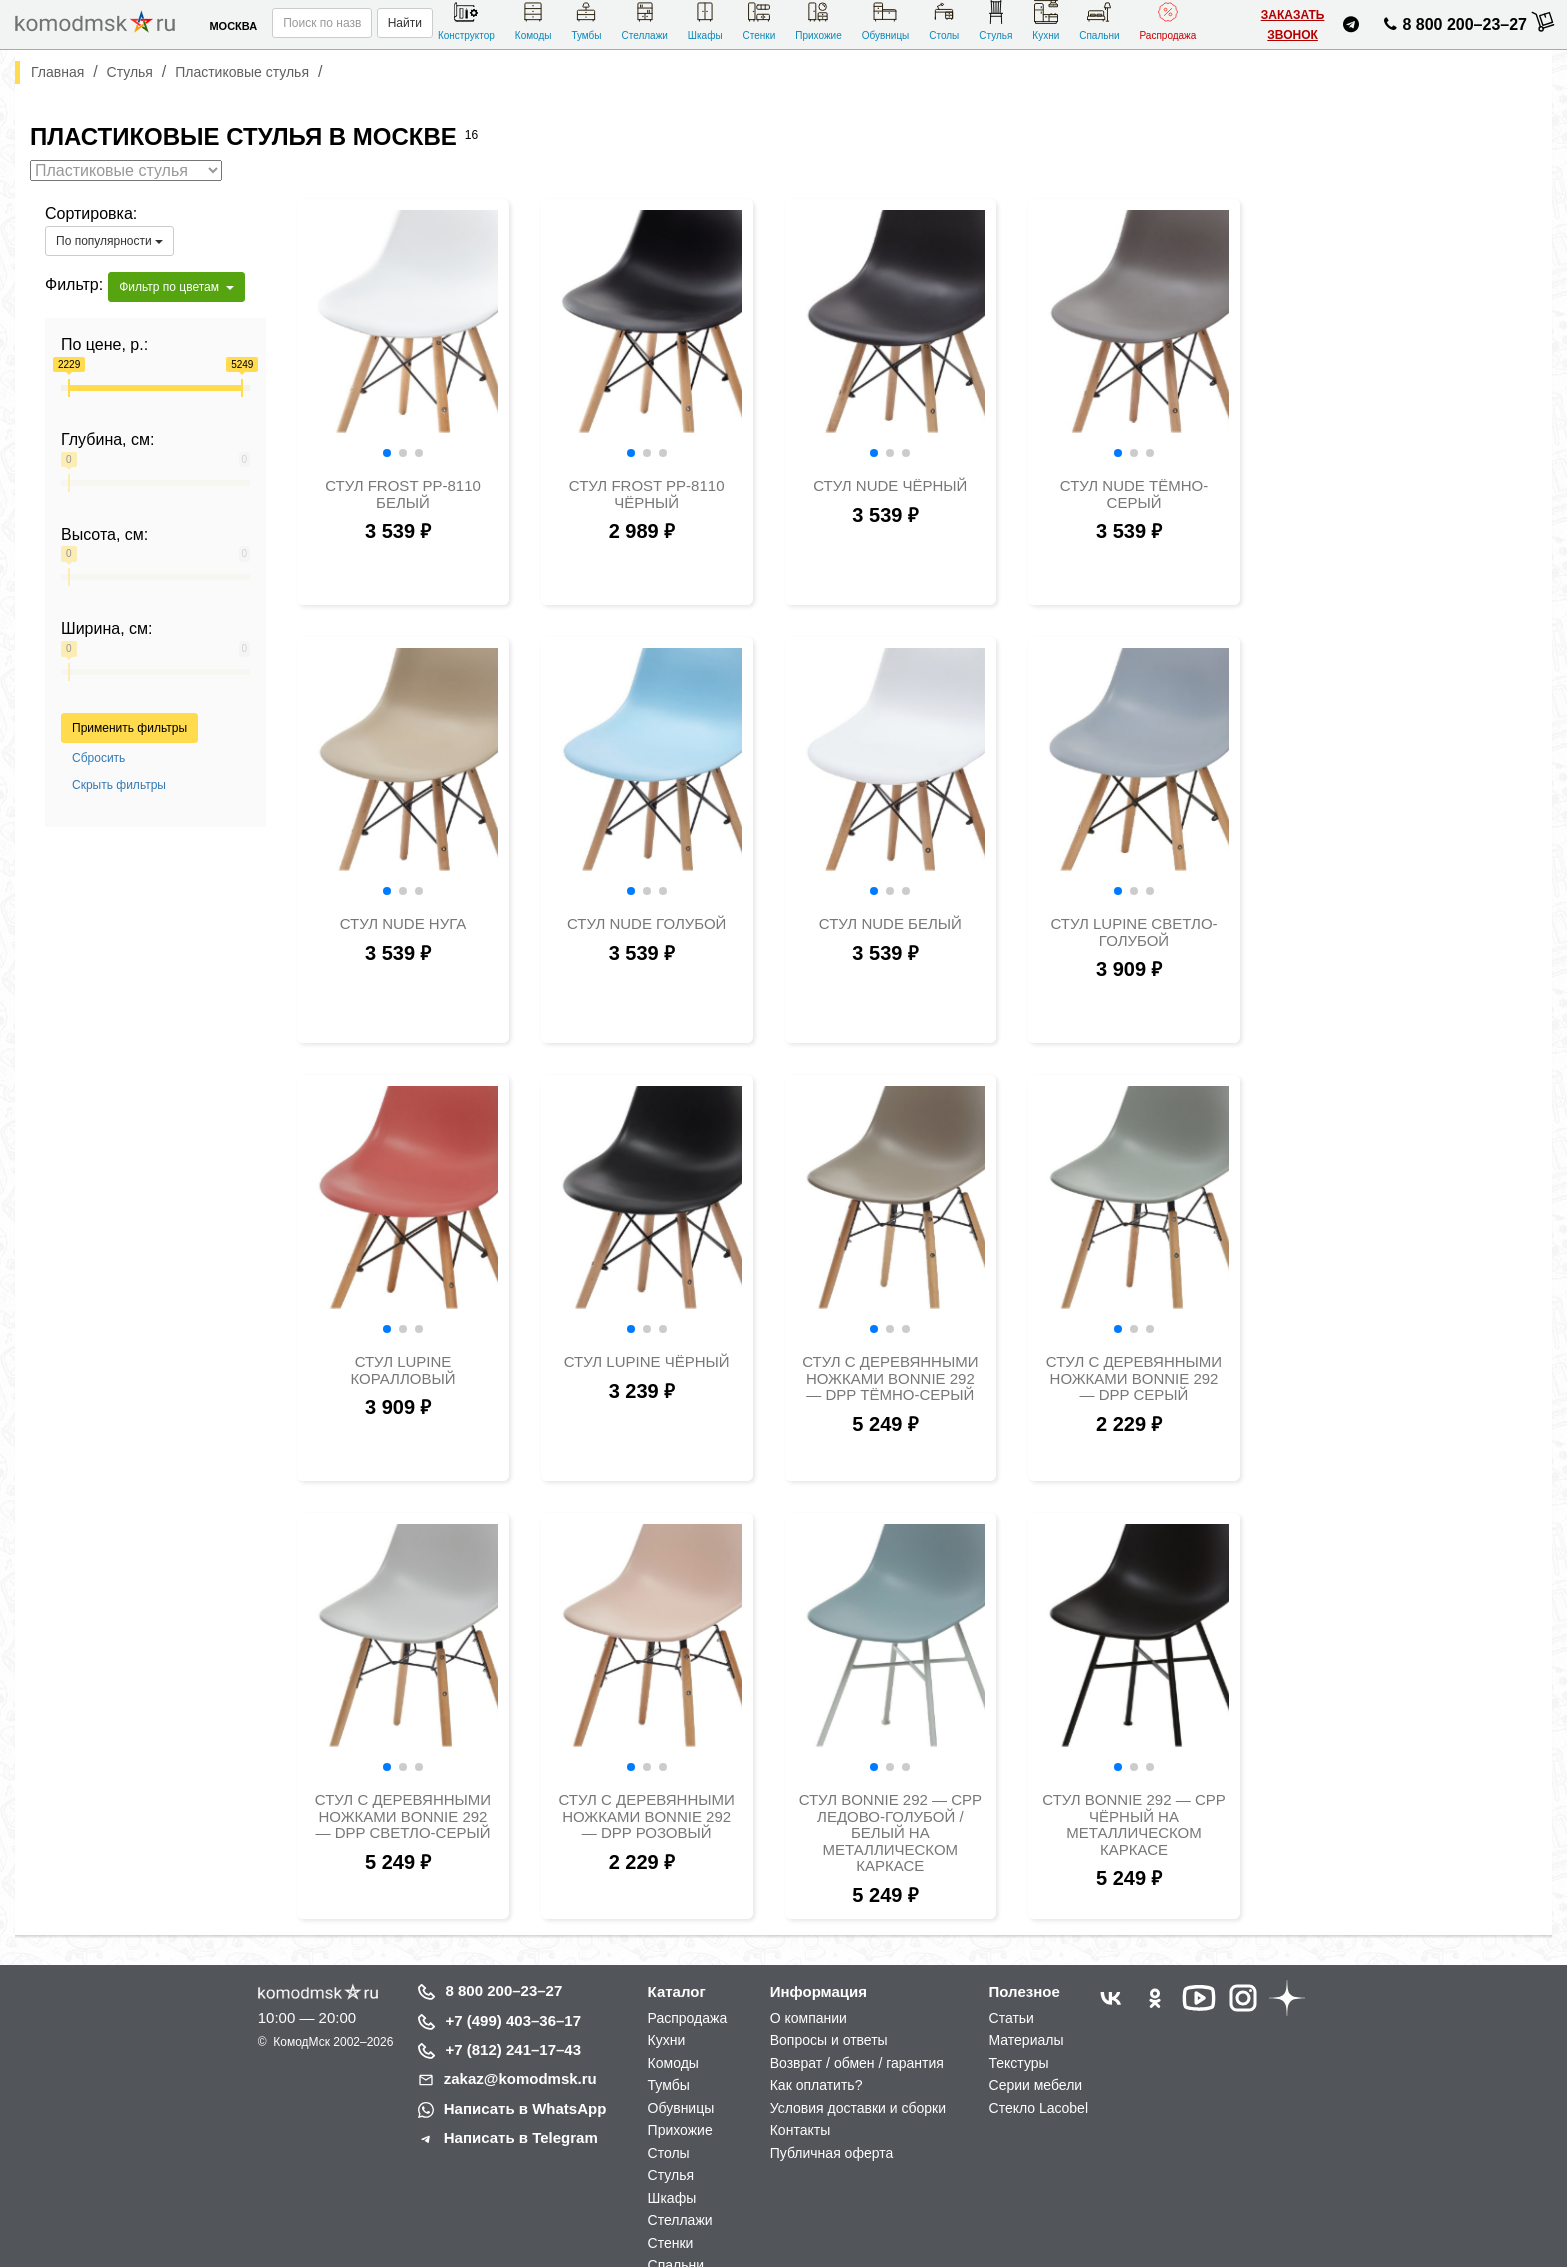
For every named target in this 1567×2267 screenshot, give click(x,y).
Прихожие (818, 20)
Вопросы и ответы (829, 2040)
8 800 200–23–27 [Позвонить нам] (1452, 28)
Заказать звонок (1293, 25)
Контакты (800, 2130)
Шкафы (705, 20)
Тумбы (586, 20)
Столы (944, 20)
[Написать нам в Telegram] (1351, 27)
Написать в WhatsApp (525, 2108)
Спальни (1099, 20)
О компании (808, 2018)
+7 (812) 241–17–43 (514, 2049)
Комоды (533, 20)
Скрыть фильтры (119, 785)
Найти (405, 23)
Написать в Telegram (521, 2137)
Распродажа (1168, 20)
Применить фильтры (129, 728)
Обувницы (886, 20)
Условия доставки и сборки (858, 2108)
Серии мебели (1036, 2085)
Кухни (1045, 20)
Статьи (1011, 2018)
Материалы (1026, 2040)
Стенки (759, 20)
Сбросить (98, 758)
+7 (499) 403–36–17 (514, 2020)
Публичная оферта (832, 2153)
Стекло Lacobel (1038, 2108)
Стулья (995, 20)
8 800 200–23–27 (504, 1990)
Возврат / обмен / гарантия (857, 2063)
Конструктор (466, 20)
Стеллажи (644, 20)
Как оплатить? (816, 2085)
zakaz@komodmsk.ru (520, 2078)
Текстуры (1019, 2063)
